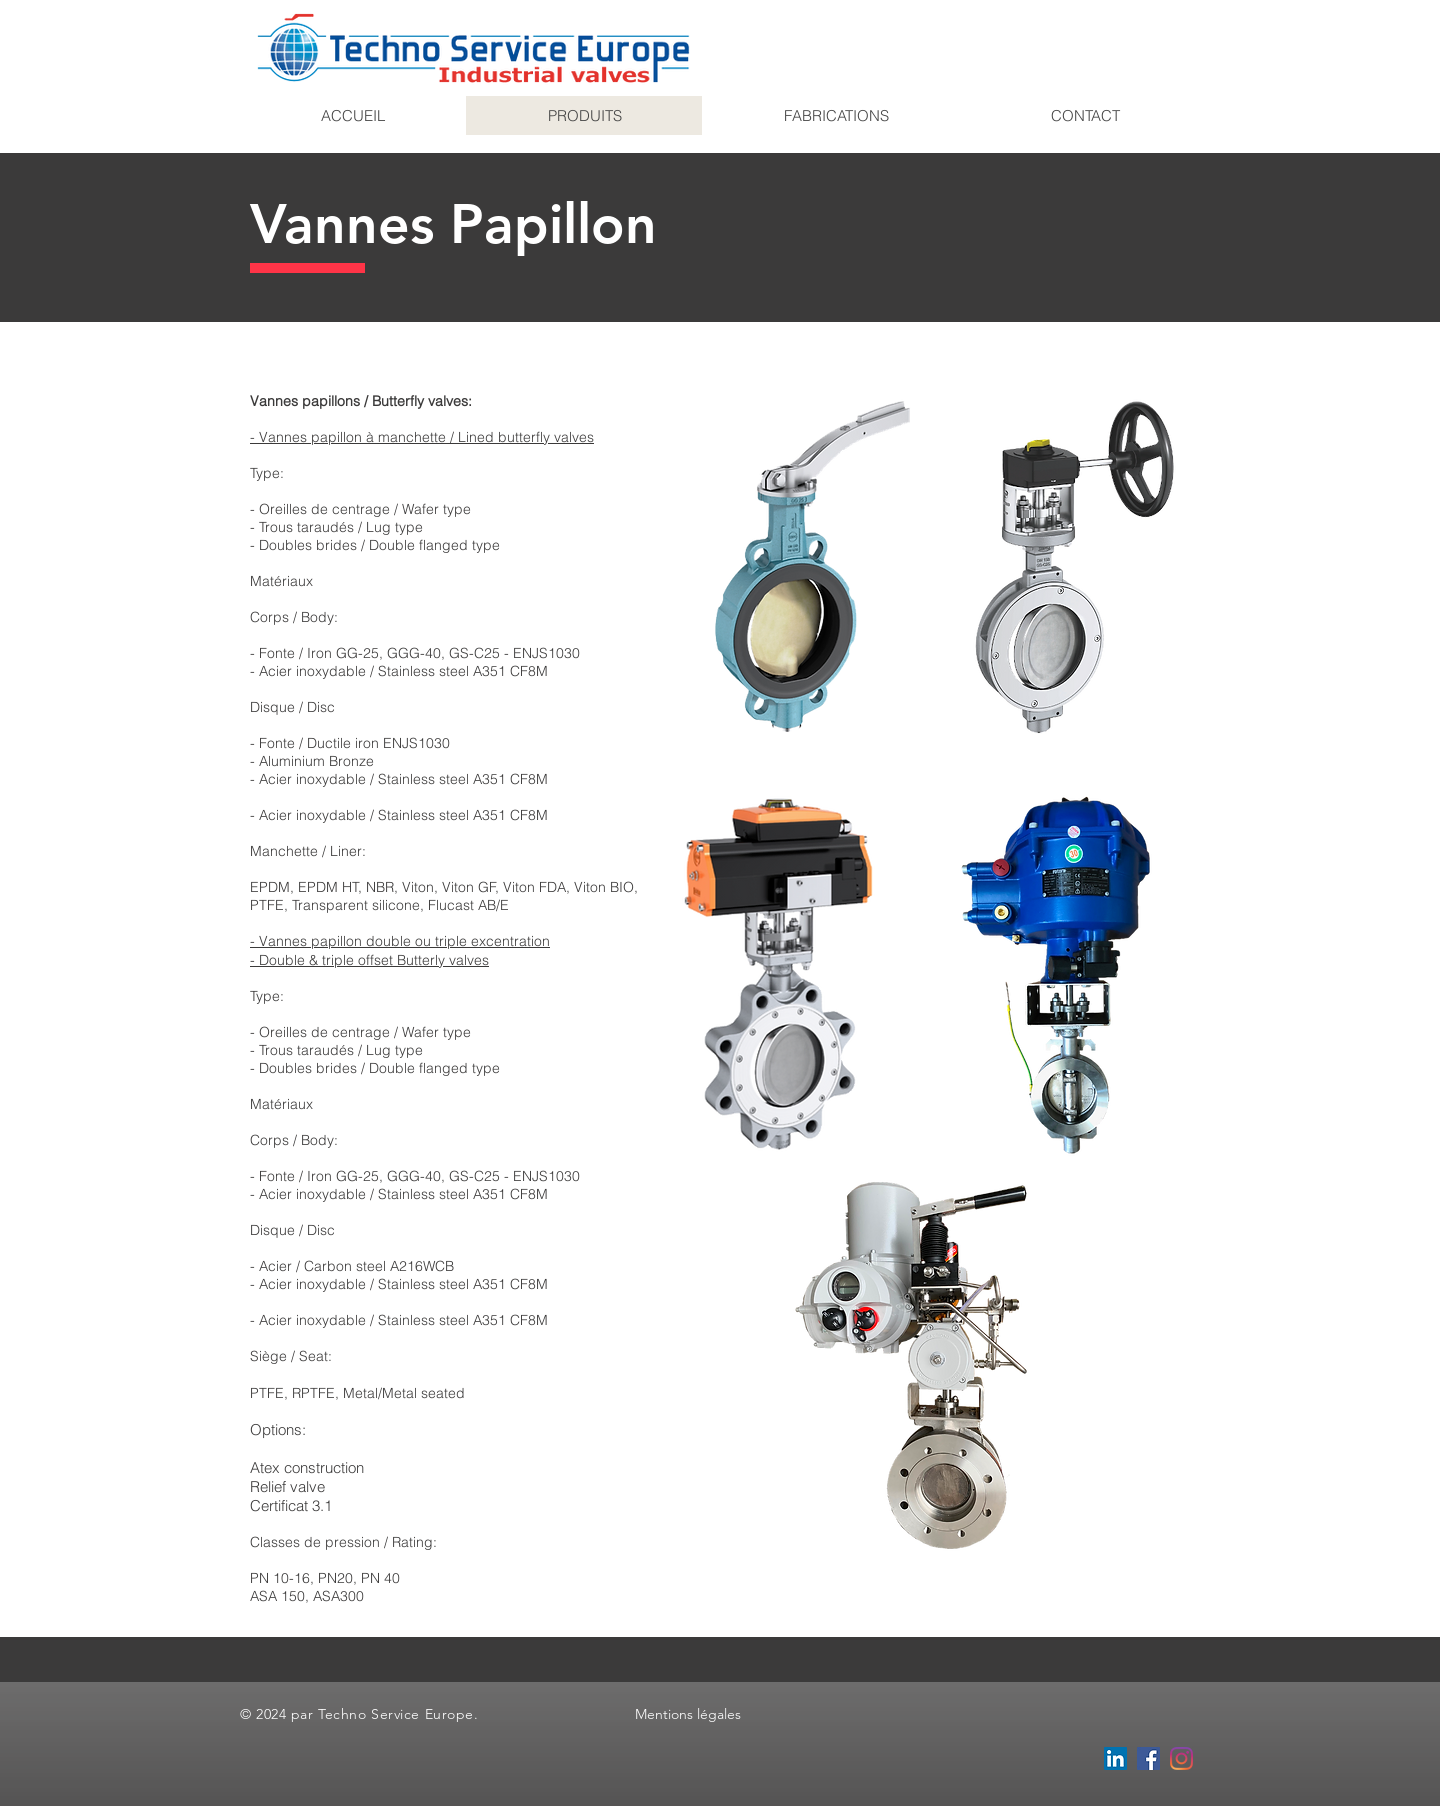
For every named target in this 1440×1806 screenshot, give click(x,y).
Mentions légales (688, 1714)
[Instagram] (1181, 1758)
